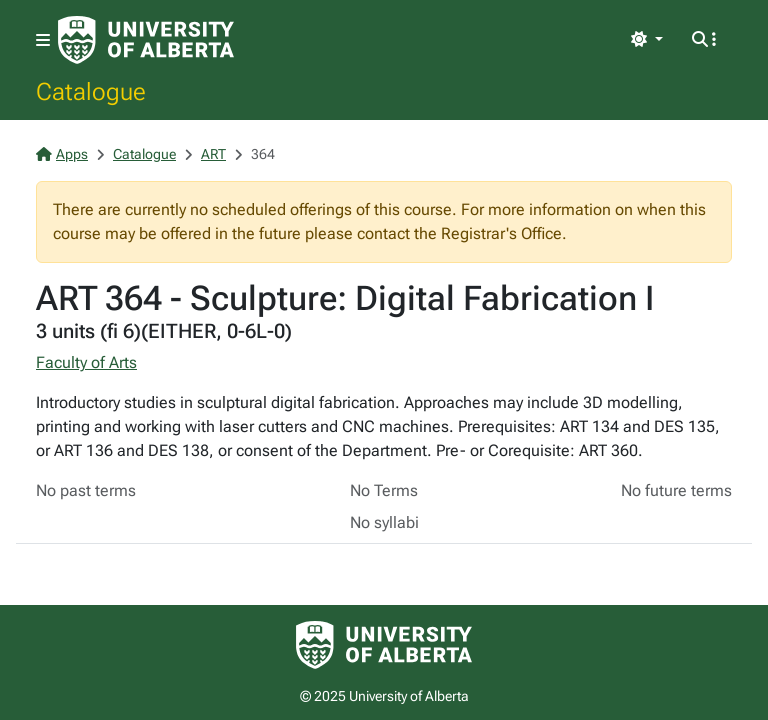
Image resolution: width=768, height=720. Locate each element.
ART (213, 154)
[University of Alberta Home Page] (146, 40)
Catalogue (91, 91)
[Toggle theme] (647, 40)
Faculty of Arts (86, 362)
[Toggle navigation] (43, 40)
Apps (62, 154)
